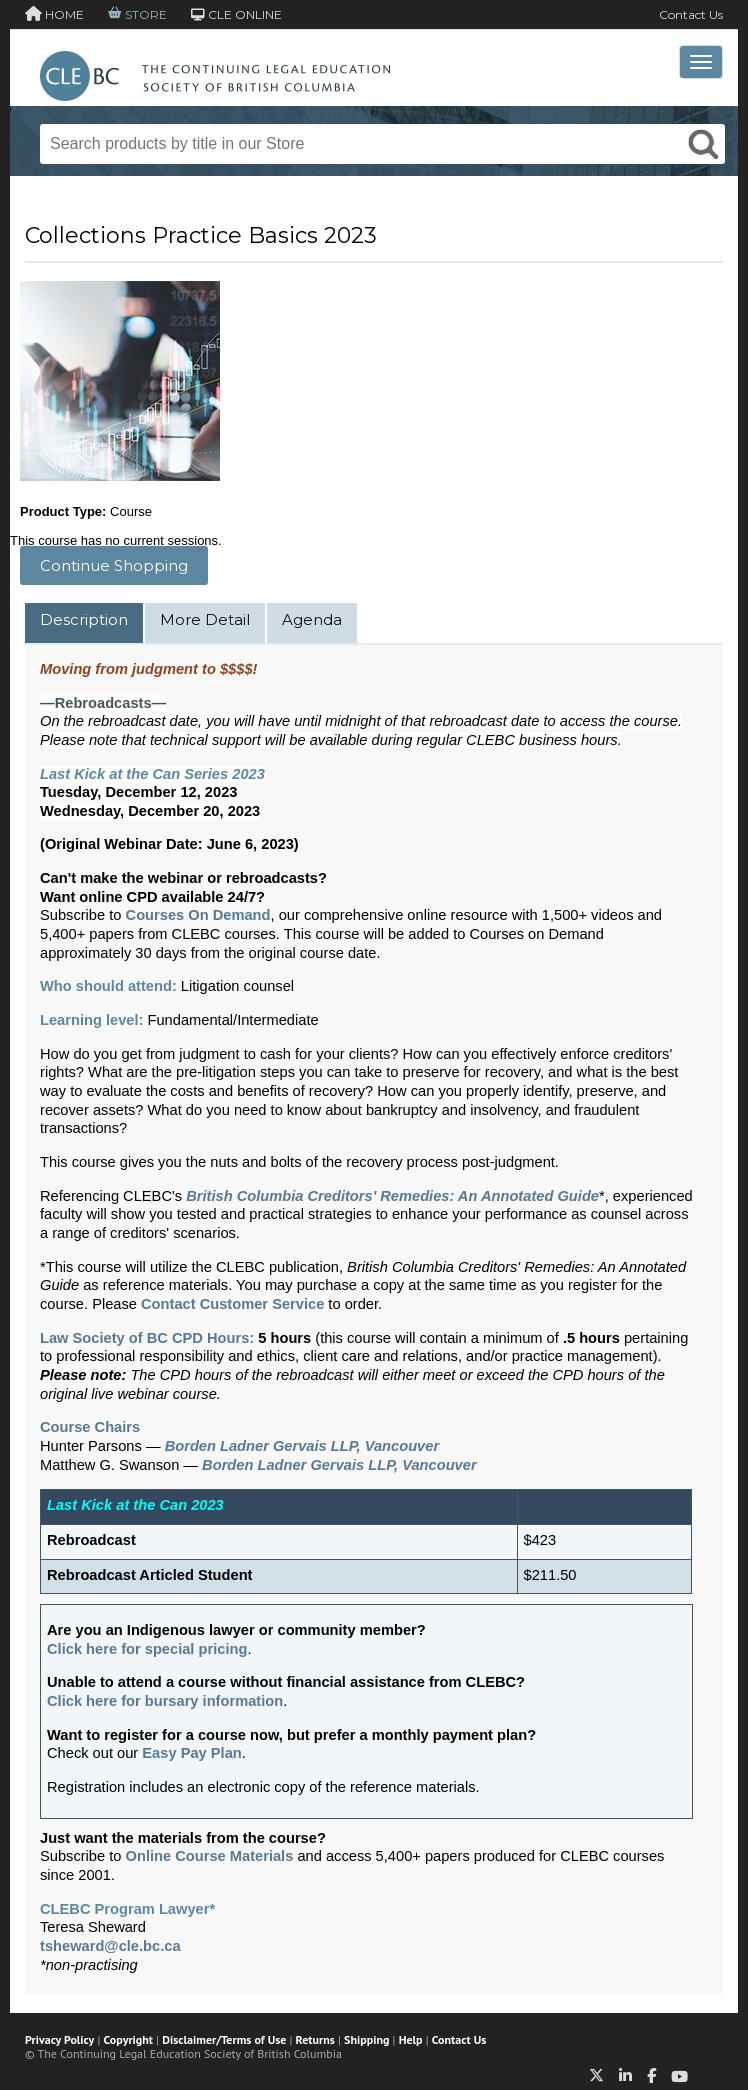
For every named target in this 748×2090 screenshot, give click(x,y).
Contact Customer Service (232, 1304)
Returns (315, 2039)
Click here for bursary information (165, 1701)
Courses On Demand (198, 915)
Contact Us (691, 14)
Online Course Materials (210, 1856)
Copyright (128, 2039)
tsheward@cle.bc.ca (110, 1946)
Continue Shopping (114, 565)
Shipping (366, 2039)
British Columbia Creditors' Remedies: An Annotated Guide (392, 1196)
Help (411, 2039)
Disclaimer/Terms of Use (224, 2039)
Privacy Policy (59, 2039)
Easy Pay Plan (191, 1753)
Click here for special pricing (147, 1649)
